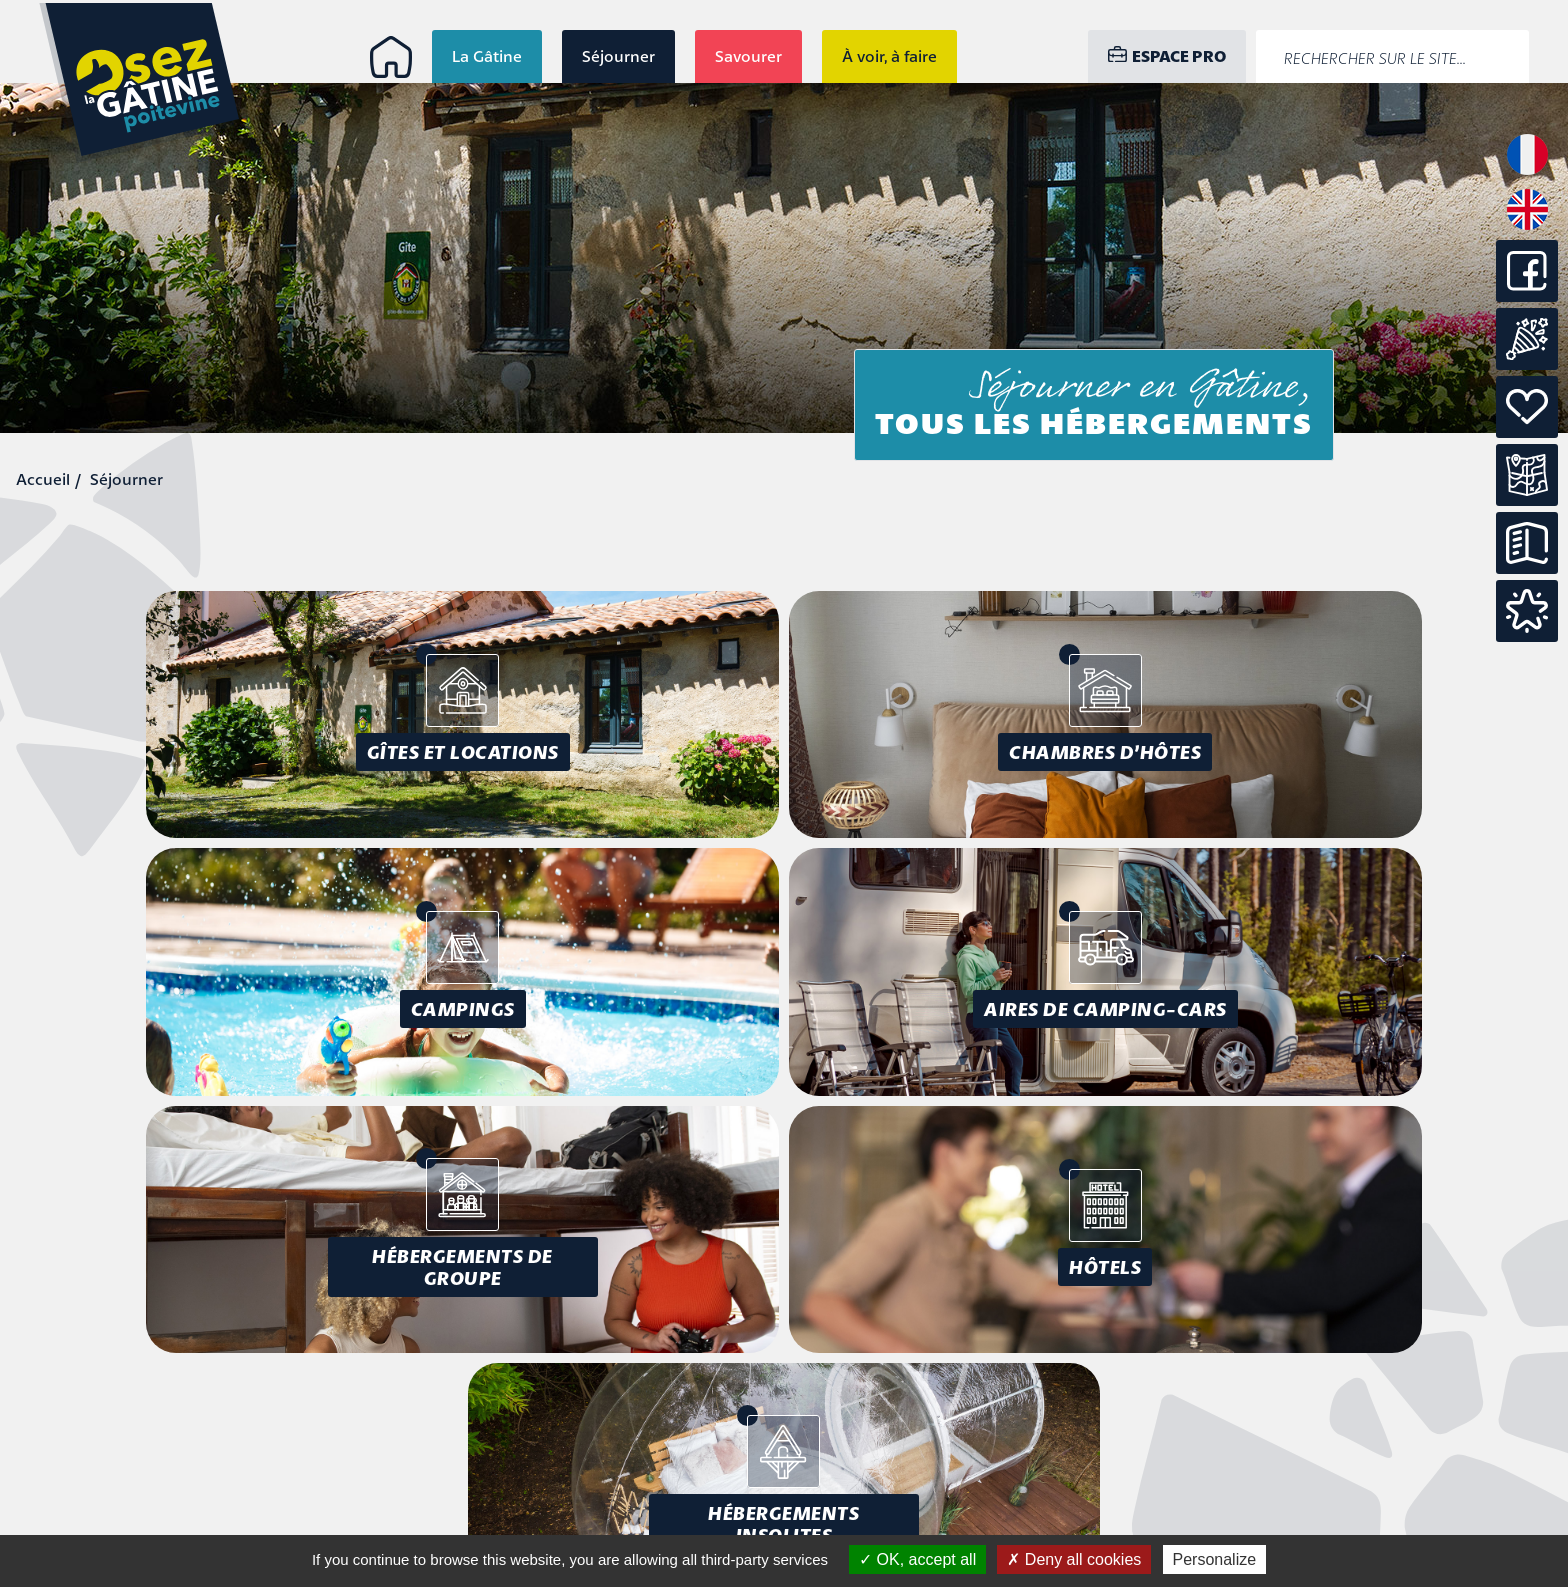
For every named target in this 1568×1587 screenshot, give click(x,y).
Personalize (1215, 1559)
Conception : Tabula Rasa (1331, 1495)
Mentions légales (1371, 1413)
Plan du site (1390, 1459)
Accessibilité (1388, 1436)
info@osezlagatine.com (222, 1513)
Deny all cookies (1074, 1559)
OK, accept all (917, 1559)
